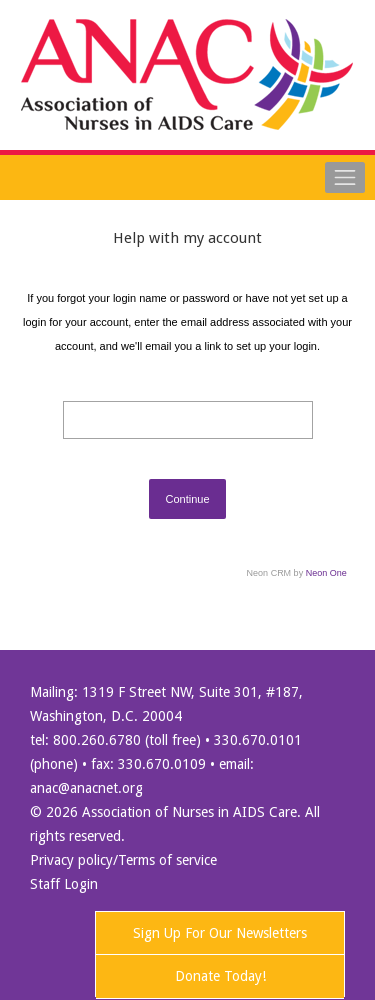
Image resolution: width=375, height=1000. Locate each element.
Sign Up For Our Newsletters (220, 933)
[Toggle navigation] (345, 177)
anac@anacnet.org (86, 788)
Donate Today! (220, 976)
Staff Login (64, 884)
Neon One (326, 573)
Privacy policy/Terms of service (123, 860)
